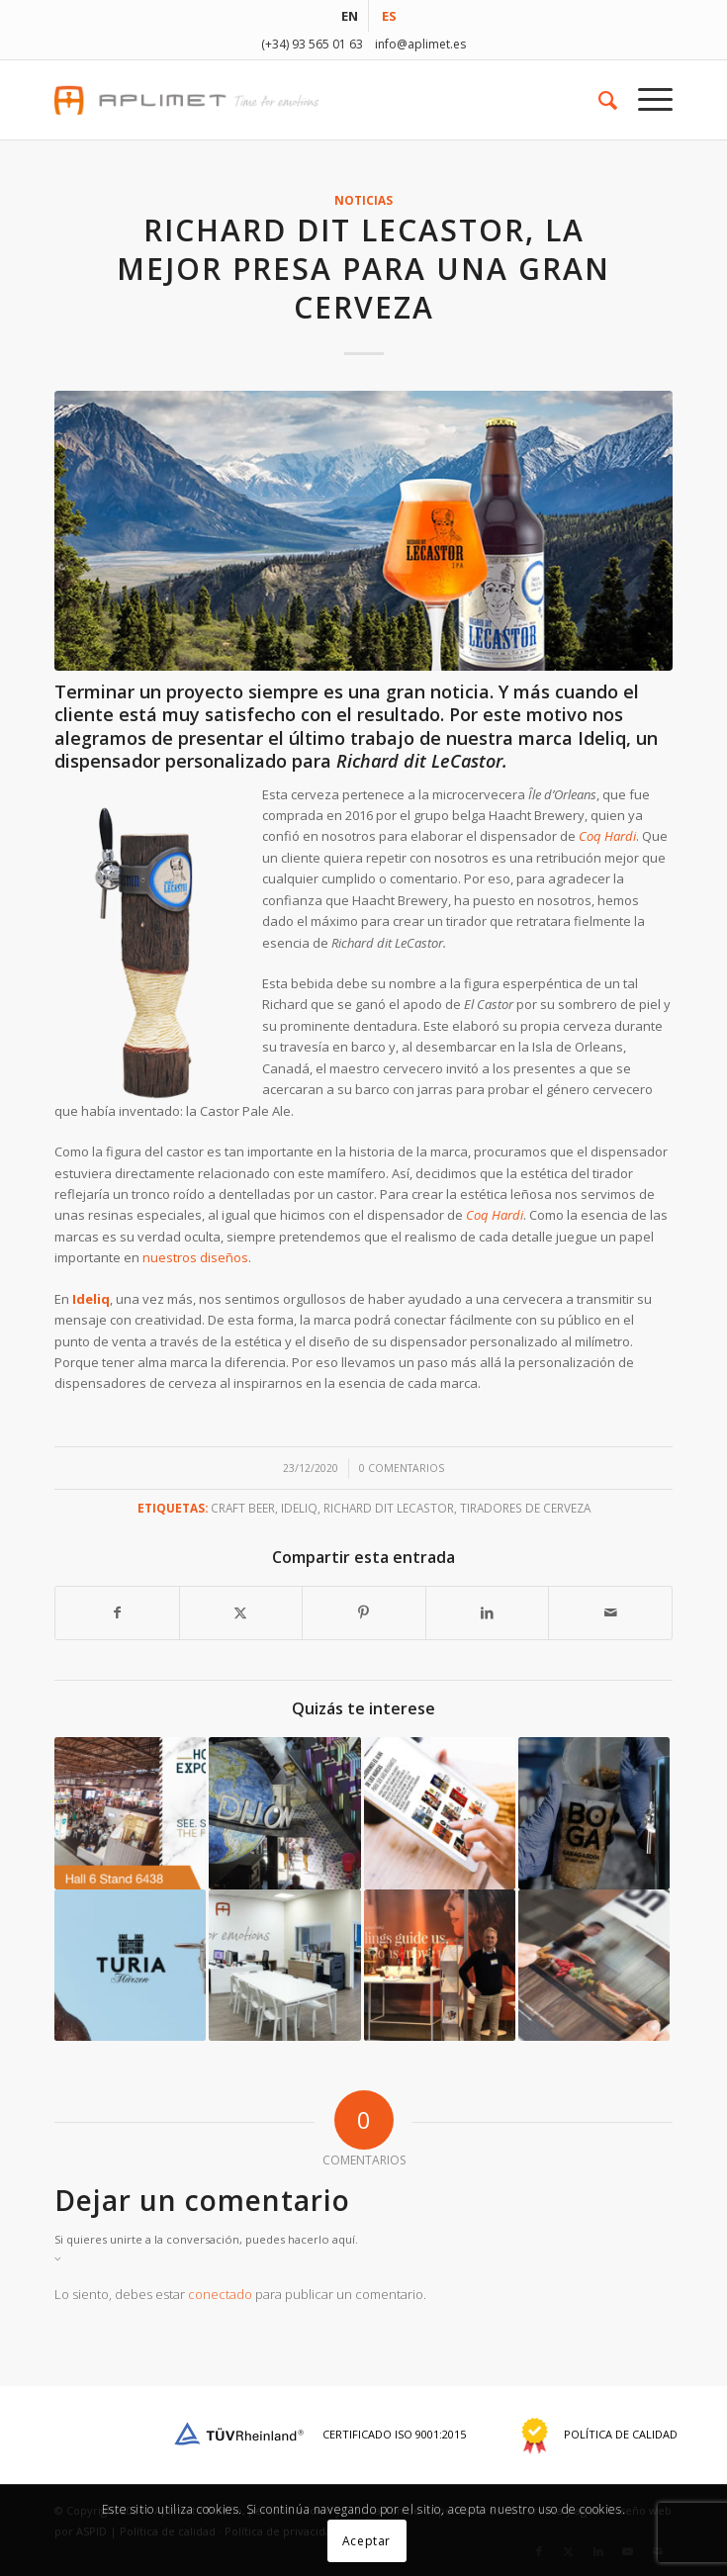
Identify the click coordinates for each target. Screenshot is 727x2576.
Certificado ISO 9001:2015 (317, 2434)
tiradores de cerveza (525, 1508)
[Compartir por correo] (610, 1612)
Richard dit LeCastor (388, 1508)
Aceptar (366, 2540)
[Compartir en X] (241, 1612)
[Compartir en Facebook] (117, 1612)
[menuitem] (350, 16)
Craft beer (243, 1508)
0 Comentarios (401, 1468)
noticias (363, 200)
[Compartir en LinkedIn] (487, 1612)
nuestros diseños (195, 1257)
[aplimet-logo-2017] (301, 99)
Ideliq (602, 738)
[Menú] (645, 99)
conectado (220, 2294)
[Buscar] (598, 99)
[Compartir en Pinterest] (364, 1612)
